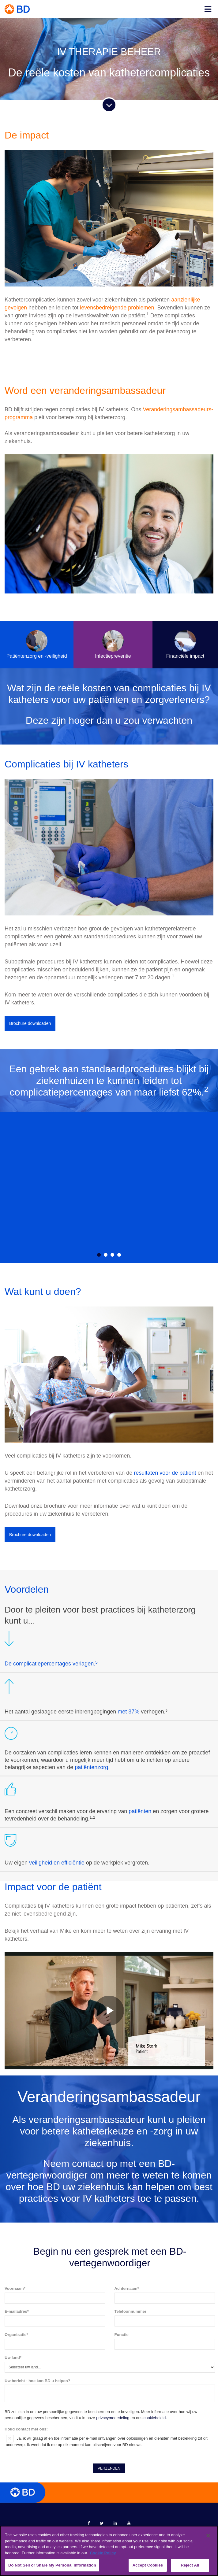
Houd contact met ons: (26, 2278)
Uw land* (13, 2206)
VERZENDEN (109, 2317)
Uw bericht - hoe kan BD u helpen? (37, 2229)
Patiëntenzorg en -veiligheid (36, 644)
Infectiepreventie (113, 644)
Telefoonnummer (131, 2160)
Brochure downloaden (30, 1023)
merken (101, 2381)
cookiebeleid (155, 2266)
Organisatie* (16, 2183)
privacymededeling (112, 2266)
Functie (122, 2183)
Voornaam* (15, 2137)
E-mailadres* (17, 2160)
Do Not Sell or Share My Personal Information (52, 2565)
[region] (109, 2551)
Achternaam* (127, 2137)
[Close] (208, 2535)
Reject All (190, 2565)
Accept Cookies (148, 2565)
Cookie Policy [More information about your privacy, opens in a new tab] (103, 2553)
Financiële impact (185, 644)
